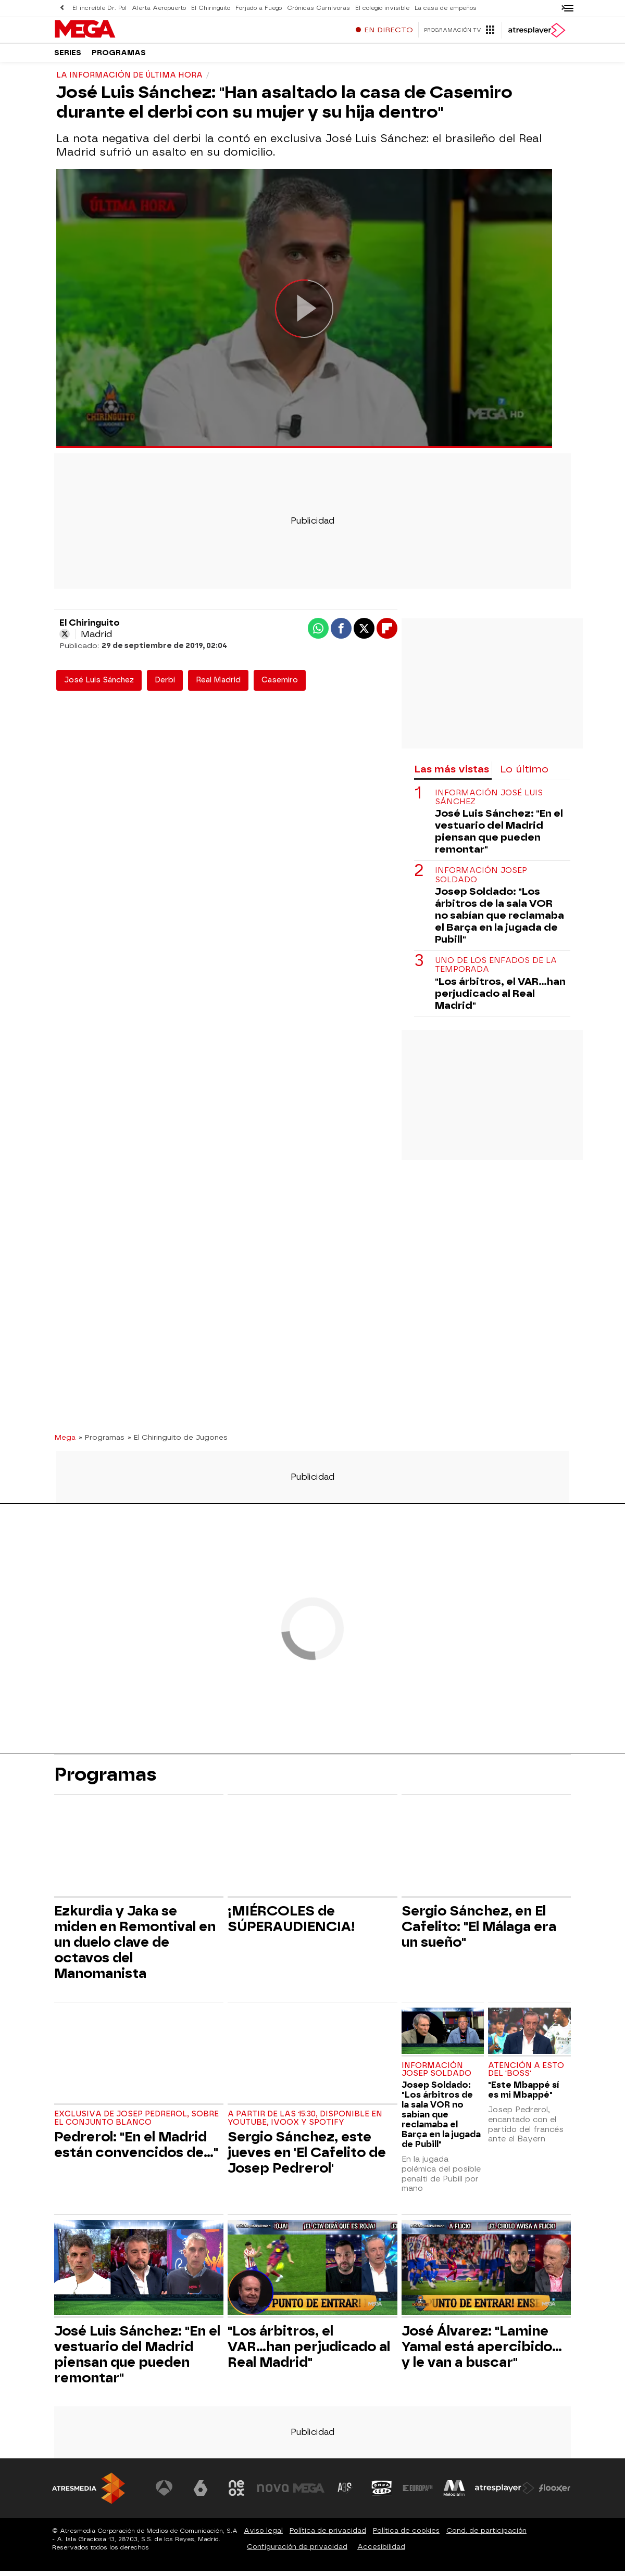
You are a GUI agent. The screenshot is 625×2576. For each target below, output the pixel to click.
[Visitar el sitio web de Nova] (273, 2493)
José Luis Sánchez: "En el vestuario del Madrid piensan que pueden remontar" (499, 836)
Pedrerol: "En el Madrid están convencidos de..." (136, 2149)
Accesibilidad (381, 2552)
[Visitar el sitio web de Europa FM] (417, 2493)
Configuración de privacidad (297, 2552)
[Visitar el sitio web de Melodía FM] (454, 2493)
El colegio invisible (382, 8)
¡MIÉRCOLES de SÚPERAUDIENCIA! (291, 1923)
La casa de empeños (446, 8)
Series (67, 57)
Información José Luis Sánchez (489, 802)
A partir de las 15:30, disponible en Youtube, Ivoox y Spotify (305, 2123)
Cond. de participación (486, 2536)
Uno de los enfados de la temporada (496, 970)
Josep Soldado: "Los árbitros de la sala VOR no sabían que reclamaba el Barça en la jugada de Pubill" (499, 920)
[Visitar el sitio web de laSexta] (200, 2493)
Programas (119, 57)
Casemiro (279, 685)
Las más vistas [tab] (451, 774)
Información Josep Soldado (481, 880)
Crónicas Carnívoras (318, 8)
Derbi (165, 685)
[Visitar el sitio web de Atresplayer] (504, 2493)
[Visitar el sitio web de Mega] (309, 2493)
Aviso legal (263, 2536)
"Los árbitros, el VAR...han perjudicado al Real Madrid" (500, 999)
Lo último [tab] (524, 774)
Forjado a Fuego (258, 8)
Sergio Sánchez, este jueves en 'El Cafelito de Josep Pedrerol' (307, 2157)
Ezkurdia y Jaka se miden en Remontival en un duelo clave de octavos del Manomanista (135, 1947)
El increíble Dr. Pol (99, 8)
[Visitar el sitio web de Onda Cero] (381, 2493)
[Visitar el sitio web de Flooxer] (554, 2493)
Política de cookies (406, 2536)
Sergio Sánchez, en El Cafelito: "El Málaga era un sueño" (479, 1931)
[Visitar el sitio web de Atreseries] (345, 2493)
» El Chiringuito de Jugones (178, 1442)
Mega (65, 1442)
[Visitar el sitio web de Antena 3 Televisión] (164, 2493)
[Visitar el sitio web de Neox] (236, 2493)
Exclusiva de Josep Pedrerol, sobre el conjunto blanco (136, 2123)
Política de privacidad (328, 2536)
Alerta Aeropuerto (159, 8)
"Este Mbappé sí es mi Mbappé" (523, 2095)
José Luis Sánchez (99, 685)
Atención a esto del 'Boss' (526, 2075)
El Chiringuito (210, 8)
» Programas (101, 1442)
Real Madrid (218, 685)
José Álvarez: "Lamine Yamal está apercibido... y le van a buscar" (482, 2351)
